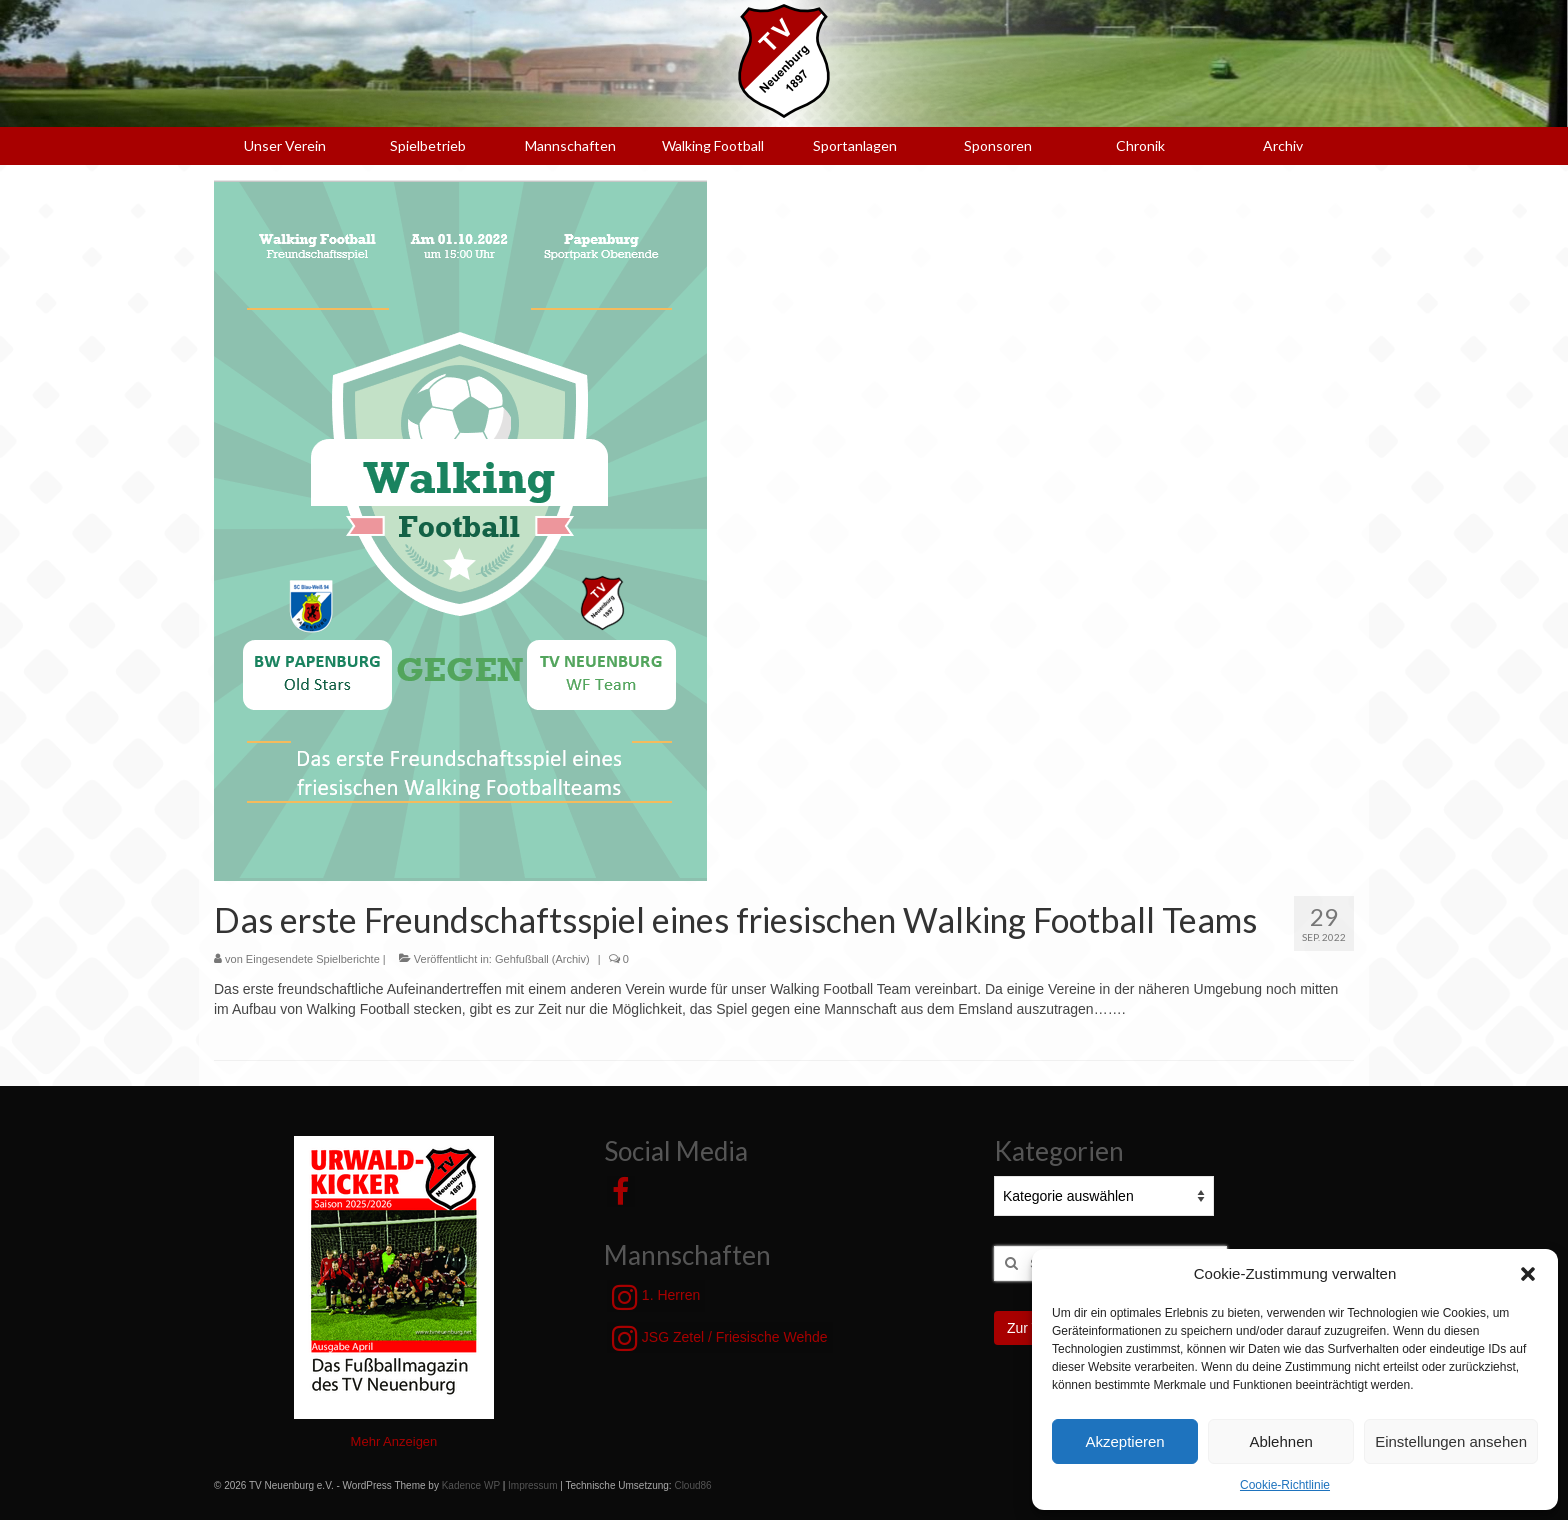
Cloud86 (692, 1485)
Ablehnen (1280, 1441)
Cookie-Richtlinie (1285, 1485)
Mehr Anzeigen (394, 1441)
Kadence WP (471, 1485)
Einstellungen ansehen (1451, 1441)
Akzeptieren (1124, 1441)
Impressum (532, 1485)
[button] (1528, 1274)
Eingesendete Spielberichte (313, 959)
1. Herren (656, 1297)
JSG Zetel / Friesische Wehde (720, 1338)
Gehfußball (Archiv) (542, 959)
